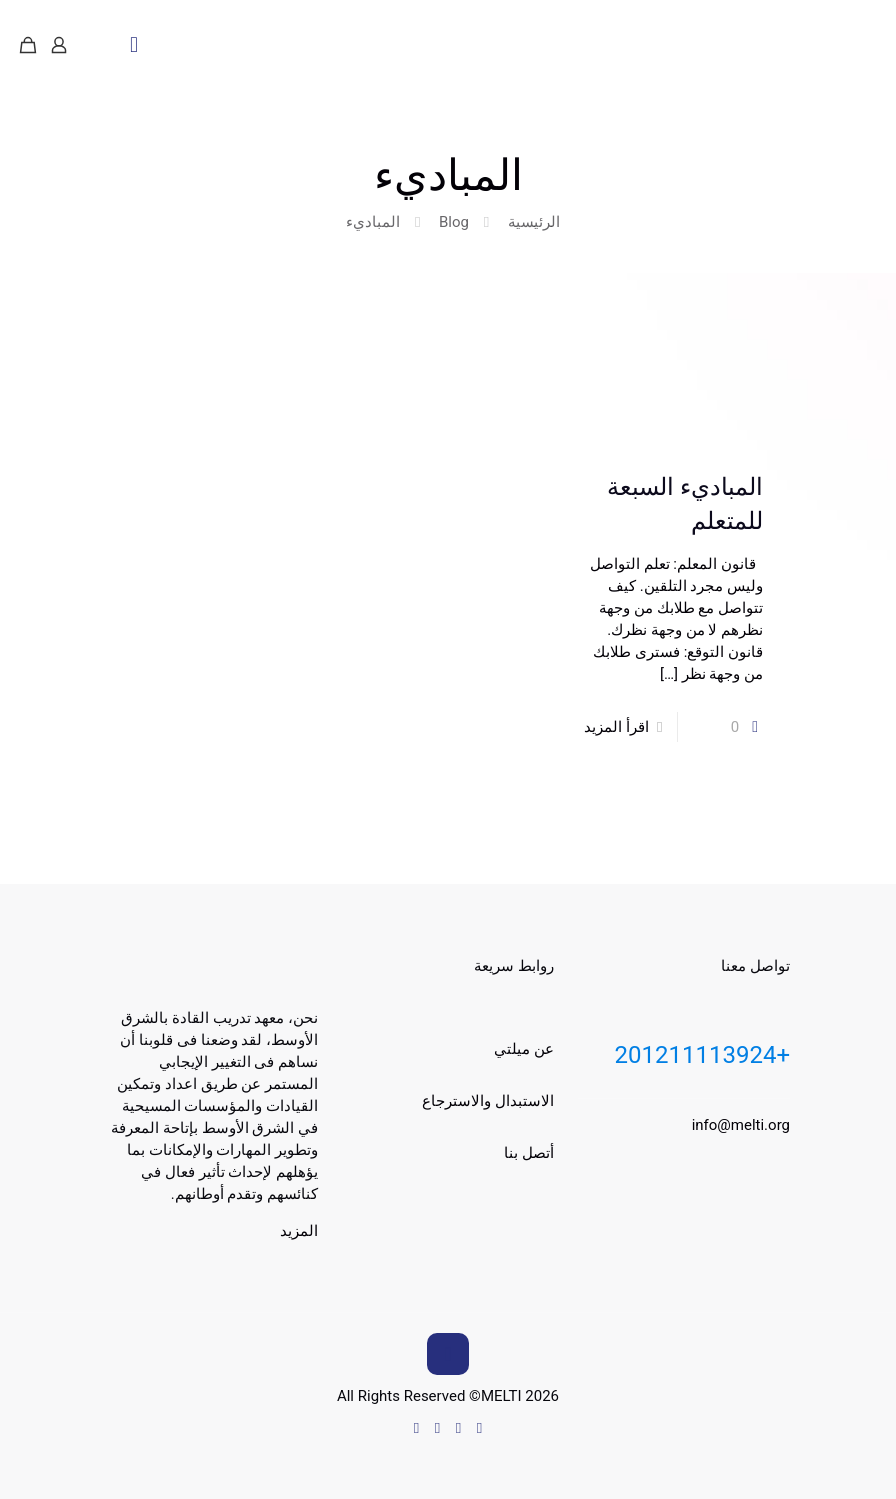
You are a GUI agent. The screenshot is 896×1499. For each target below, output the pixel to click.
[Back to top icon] (448, 1354)
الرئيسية (534, 222)
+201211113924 (702, 1055)
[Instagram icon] (416, 1428)
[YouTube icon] (437, 1428)
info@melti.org (741, 1125)
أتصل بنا (529, 1153)
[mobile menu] (134, 45)
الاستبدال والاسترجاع (488, 1101)
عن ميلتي (524, 1049)
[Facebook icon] (458, 1428)
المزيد (299, 1231)
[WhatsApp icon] (479, 1428)
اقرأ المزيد (616, 727)
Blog (454, 222)
